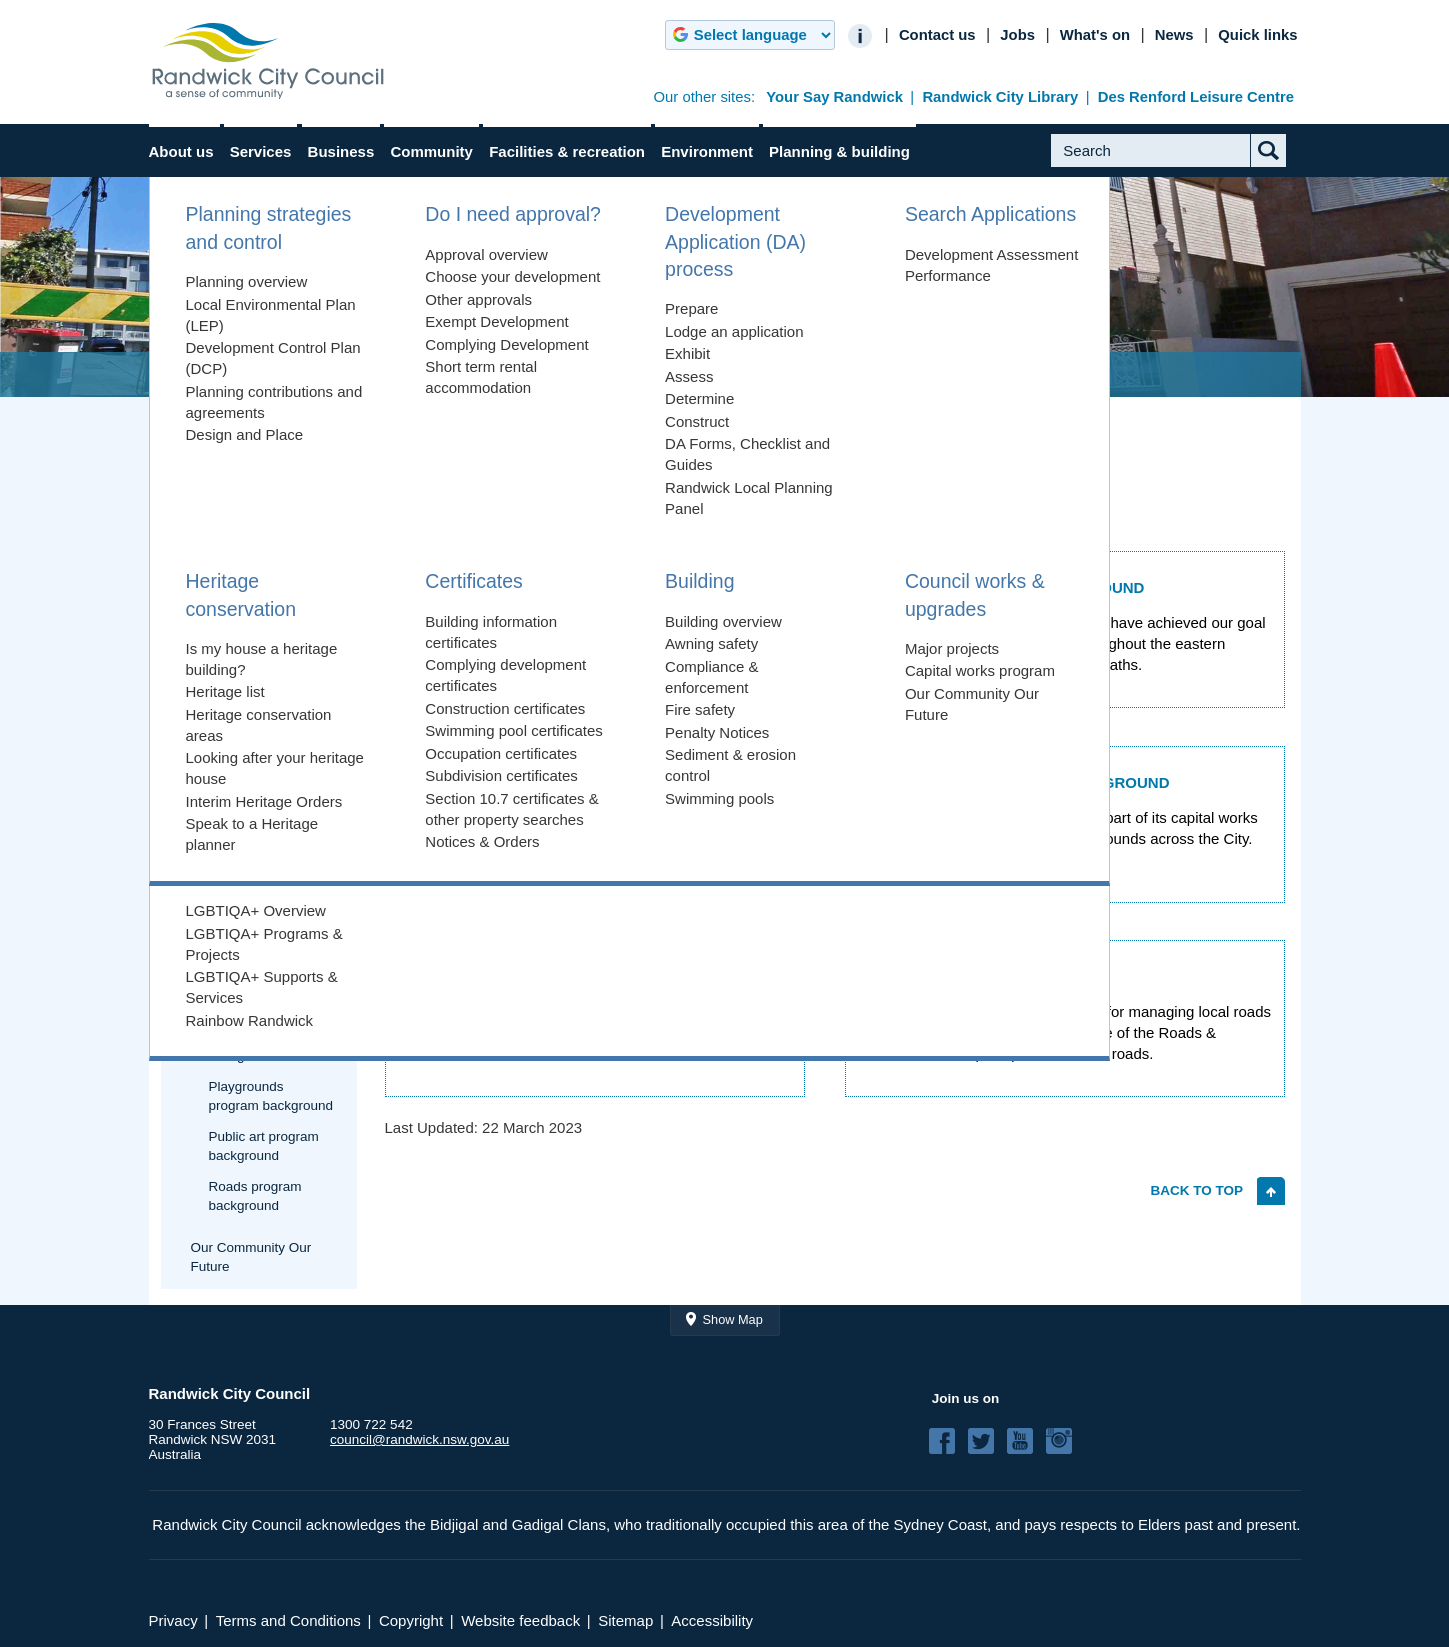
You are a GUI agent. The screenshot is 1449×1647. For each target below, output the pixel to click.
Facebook (948, 1441)
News (1174, 35)
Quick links (1257, 35)
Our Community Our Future (251, 1257)
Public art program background (264, 1146)
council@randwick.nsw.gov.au (419, 1439)
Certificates (207, 737)
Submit (1283, 166)
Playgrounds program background (271, 1096)
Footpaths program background (266, 997)
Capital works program (258, 900)
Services (261, 151)
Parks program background (253, 1046)
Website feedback (520, 1620)
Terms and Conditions (288, 1620)
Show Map (733, 1319)
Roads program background (255, 1196)
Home (191, 374)
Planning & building (839, 151)
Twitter (987, 1441)
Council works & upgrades (494, 374)
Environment (707, 151)
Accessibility (712, 1620)
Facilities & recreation (567, 151)
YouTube (1026, 1441)
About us (181, 151)
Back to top (1196, 1190)
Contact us (937, 35)
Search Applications (232, 649)
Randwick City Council (268, 61)
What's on (1095, 35)
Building (197, 781)
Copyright (411, 1620)
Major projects (233, 869)
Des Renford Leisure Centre (1196, 97)
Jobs (1017, 35)
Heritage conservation (238, 693)
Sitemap (625, 1620)
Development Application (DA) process (263, 597)
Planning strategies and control (243, 490)
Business (341, 151)
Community (431, 151)
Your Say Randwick (834, 97)
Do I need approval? (234, 543)
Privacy (173, 1620)
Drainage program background (263, 947)
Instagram (1065, 1441)
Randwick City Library (1000, 97)
